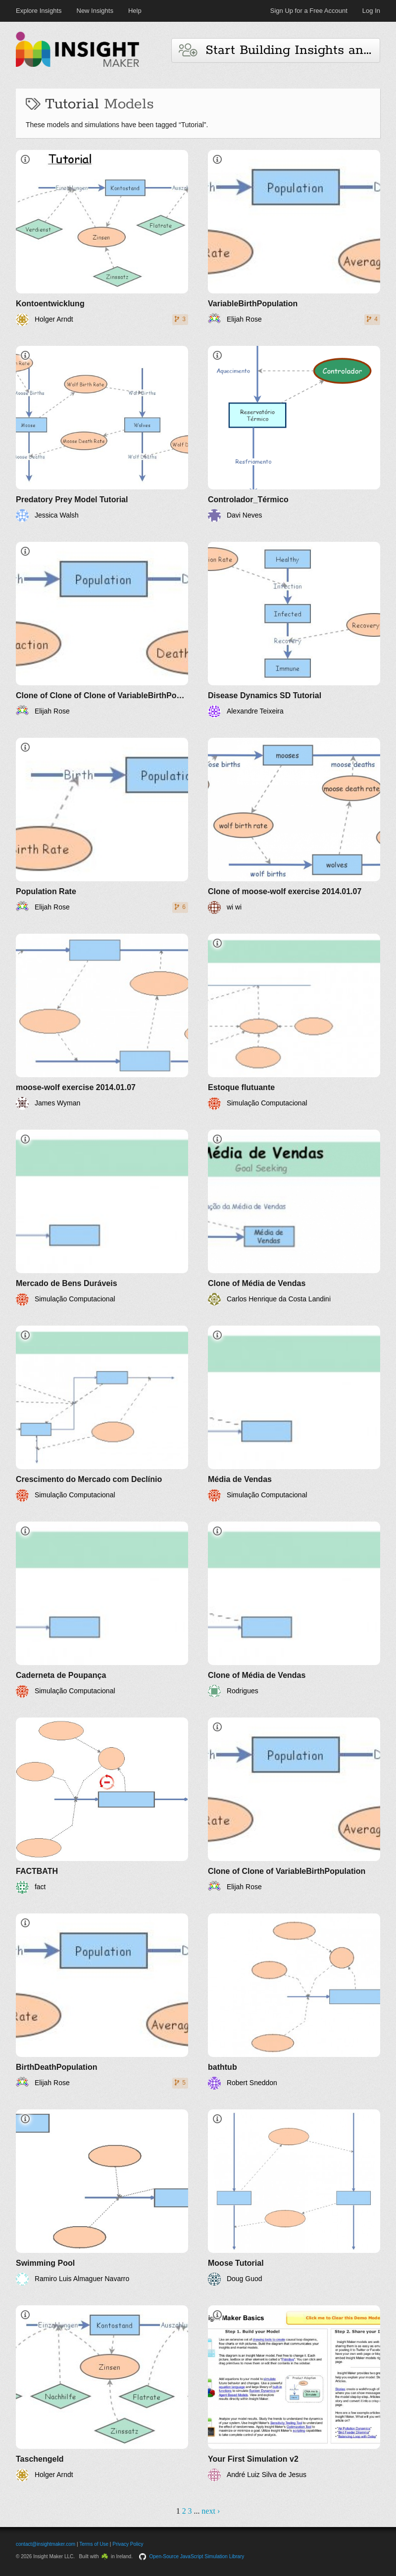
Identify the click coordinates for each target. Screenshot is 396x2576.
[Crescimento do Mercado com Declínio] (102, 1414)
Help (135, 10)
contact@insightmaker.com (45, 2544)
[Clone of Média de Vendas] (294, 1218)
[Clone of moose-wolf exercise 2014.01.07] (294, 826)
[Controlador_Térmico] (294, 434)
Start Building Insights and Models (279, 50)
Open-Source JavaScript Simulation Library (197, 2556)
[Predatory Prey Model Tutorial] (102, 434)
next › (210, 2511)
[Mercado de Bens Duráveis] (102, 1218)
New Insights (95, 10)
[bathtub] (294, 2001)
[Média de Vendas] (294, 1414)
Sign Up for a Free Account (308, 10)
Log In (371, 10)
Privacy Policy (127, 2544)
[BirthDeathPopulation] (102, 2001)
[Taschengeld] (102, 2393)
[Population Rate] (102, 826)
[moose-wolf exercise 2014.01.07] (102, 1022)
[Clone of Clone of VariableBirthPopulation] (294, 1805)
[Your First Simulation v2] (294, 2393)
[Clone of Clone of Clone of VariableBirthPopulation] (102, 630)
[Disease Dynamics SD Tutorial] (294, 630)
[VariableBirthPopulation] (294, 238)
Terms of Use (93, 2544)
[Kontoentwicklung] (102, 238)
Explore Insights (39, 10)
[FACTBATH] (102, 1805)
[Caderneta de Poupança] (102, 1610)
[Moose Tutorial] (294, 2197)
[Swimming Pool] (102, 2197)
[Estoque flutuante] (294, 1022)
